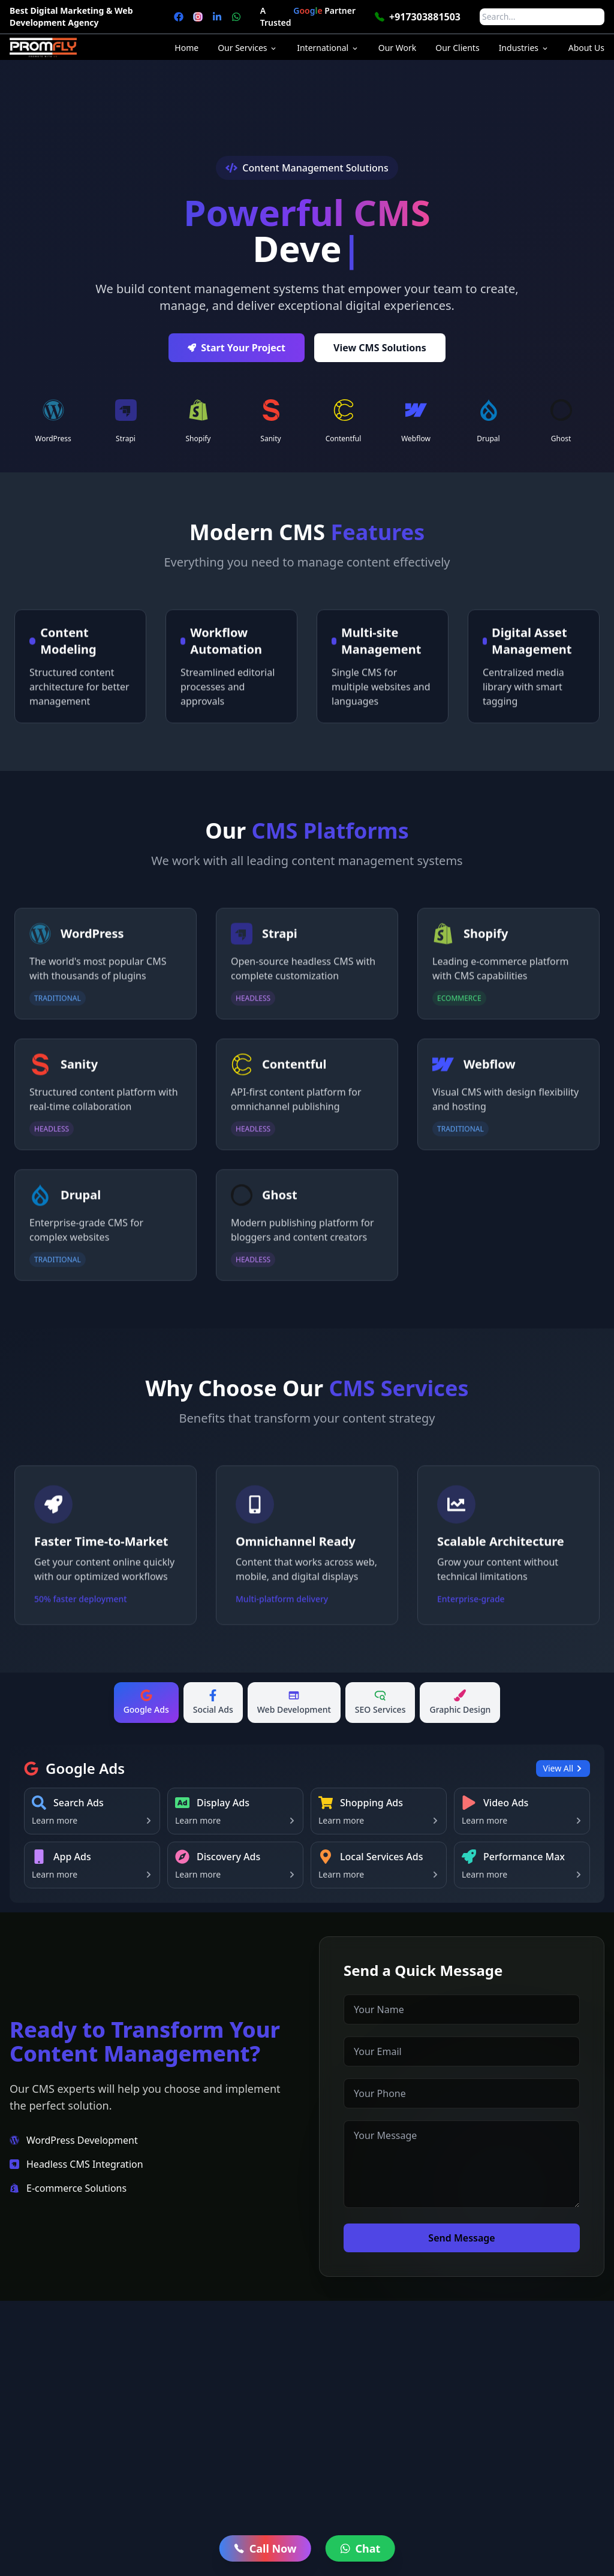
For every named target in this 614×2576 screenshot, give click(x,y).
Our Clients (457, 47)
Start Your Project (236, 355)
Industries (524, 47)
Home (186, 47)
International (328, 47)
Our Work (397, 47)
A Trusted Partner (308, 17)
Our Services (248, 47)
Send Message (471, 2237)
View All (563, 1768)
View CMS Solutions (379, 355)
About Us (586, 47)
